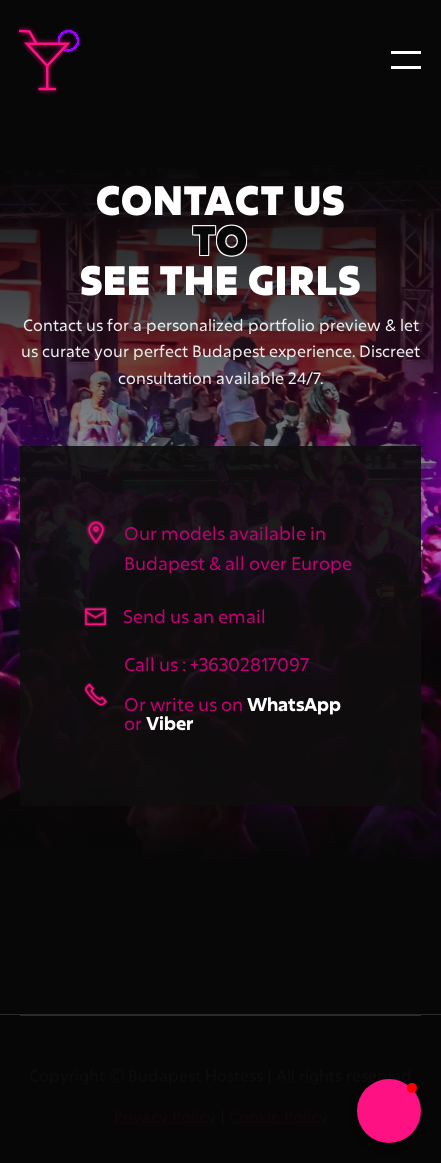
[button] (406, 60)
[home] (90, 60)
